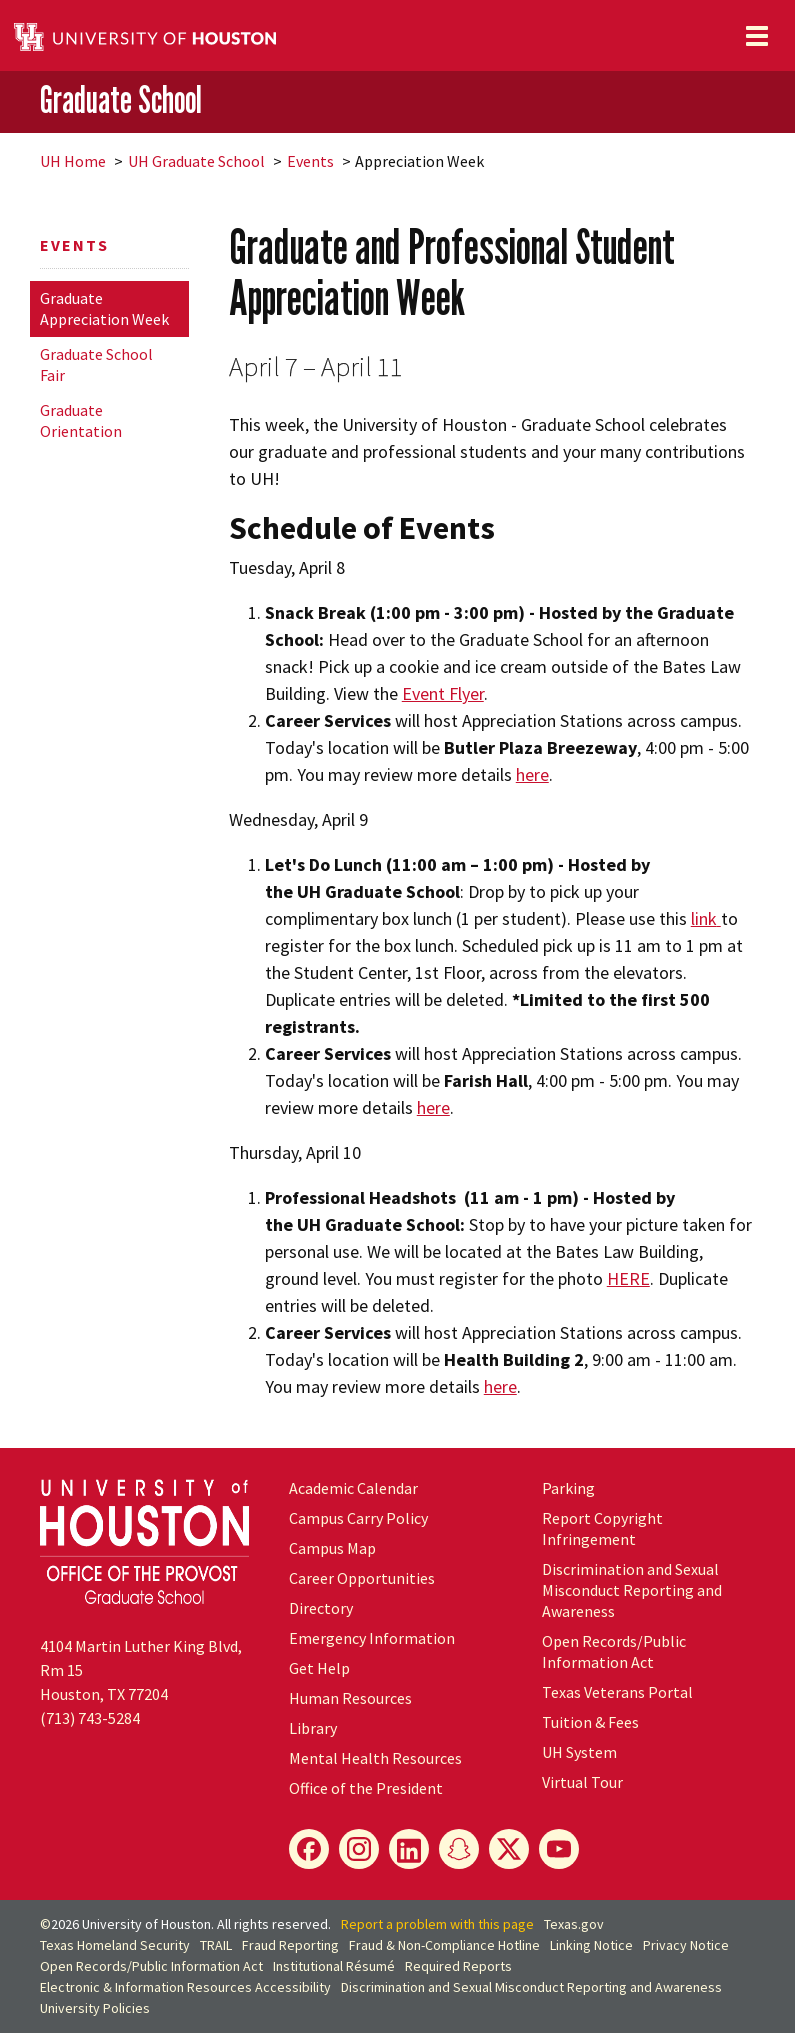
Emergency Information (372, 1638)
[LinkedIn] (409, 1849)
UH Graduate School (196, 161)
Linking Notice (591, 1945)
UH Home (73, 161)
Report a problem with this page (437, 1924)
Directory (321, 1608)
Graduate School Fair (96, 364)
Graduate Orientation (81, 420)
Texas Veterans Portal (617, 1692)
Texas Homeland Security (115, 1945)
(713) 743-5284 (90, 1718)
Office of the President (366, 1788)
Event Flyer (443, 693)
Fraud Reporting (290, 1945)
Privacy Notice (686, 1945)
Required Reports (458, 1966)
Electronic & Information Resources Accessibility (185, 1987)
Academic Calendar (353, 1488)
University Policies (95, 2008)
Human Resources (350, 1698)
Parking (568, 1488)
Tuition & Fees (590, 1722)
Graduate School (121, 100)
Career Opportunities (362, 1578)
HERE (628, 1278)
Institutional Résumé (334, 1966)
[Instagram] (359, 1849)
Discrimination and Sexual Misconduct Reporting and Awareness (632, 1590)
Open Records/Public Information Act (614, 1651)
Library (313, 1728)
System (579, 1752)
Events (310, 161)
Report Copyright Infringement (602, 1528)
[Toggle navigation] (757, 36)
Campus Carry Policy (358, 1518)
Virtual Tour (582, 1782)
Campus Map (332, 1548)
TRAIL (216, 1945)
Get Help (319, 1668)
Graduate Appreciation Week (104, 308)
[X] (509, 1849)
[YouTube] (559, 1849)
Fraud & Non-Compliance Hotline (444, 1945)
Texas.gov (574, 1924)
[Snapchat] (459, 1849)
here (532, 774)
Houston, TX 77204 (104, 1694)
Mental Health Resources (375, 1758)
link (704, 918)
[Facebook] (309, 1849)
